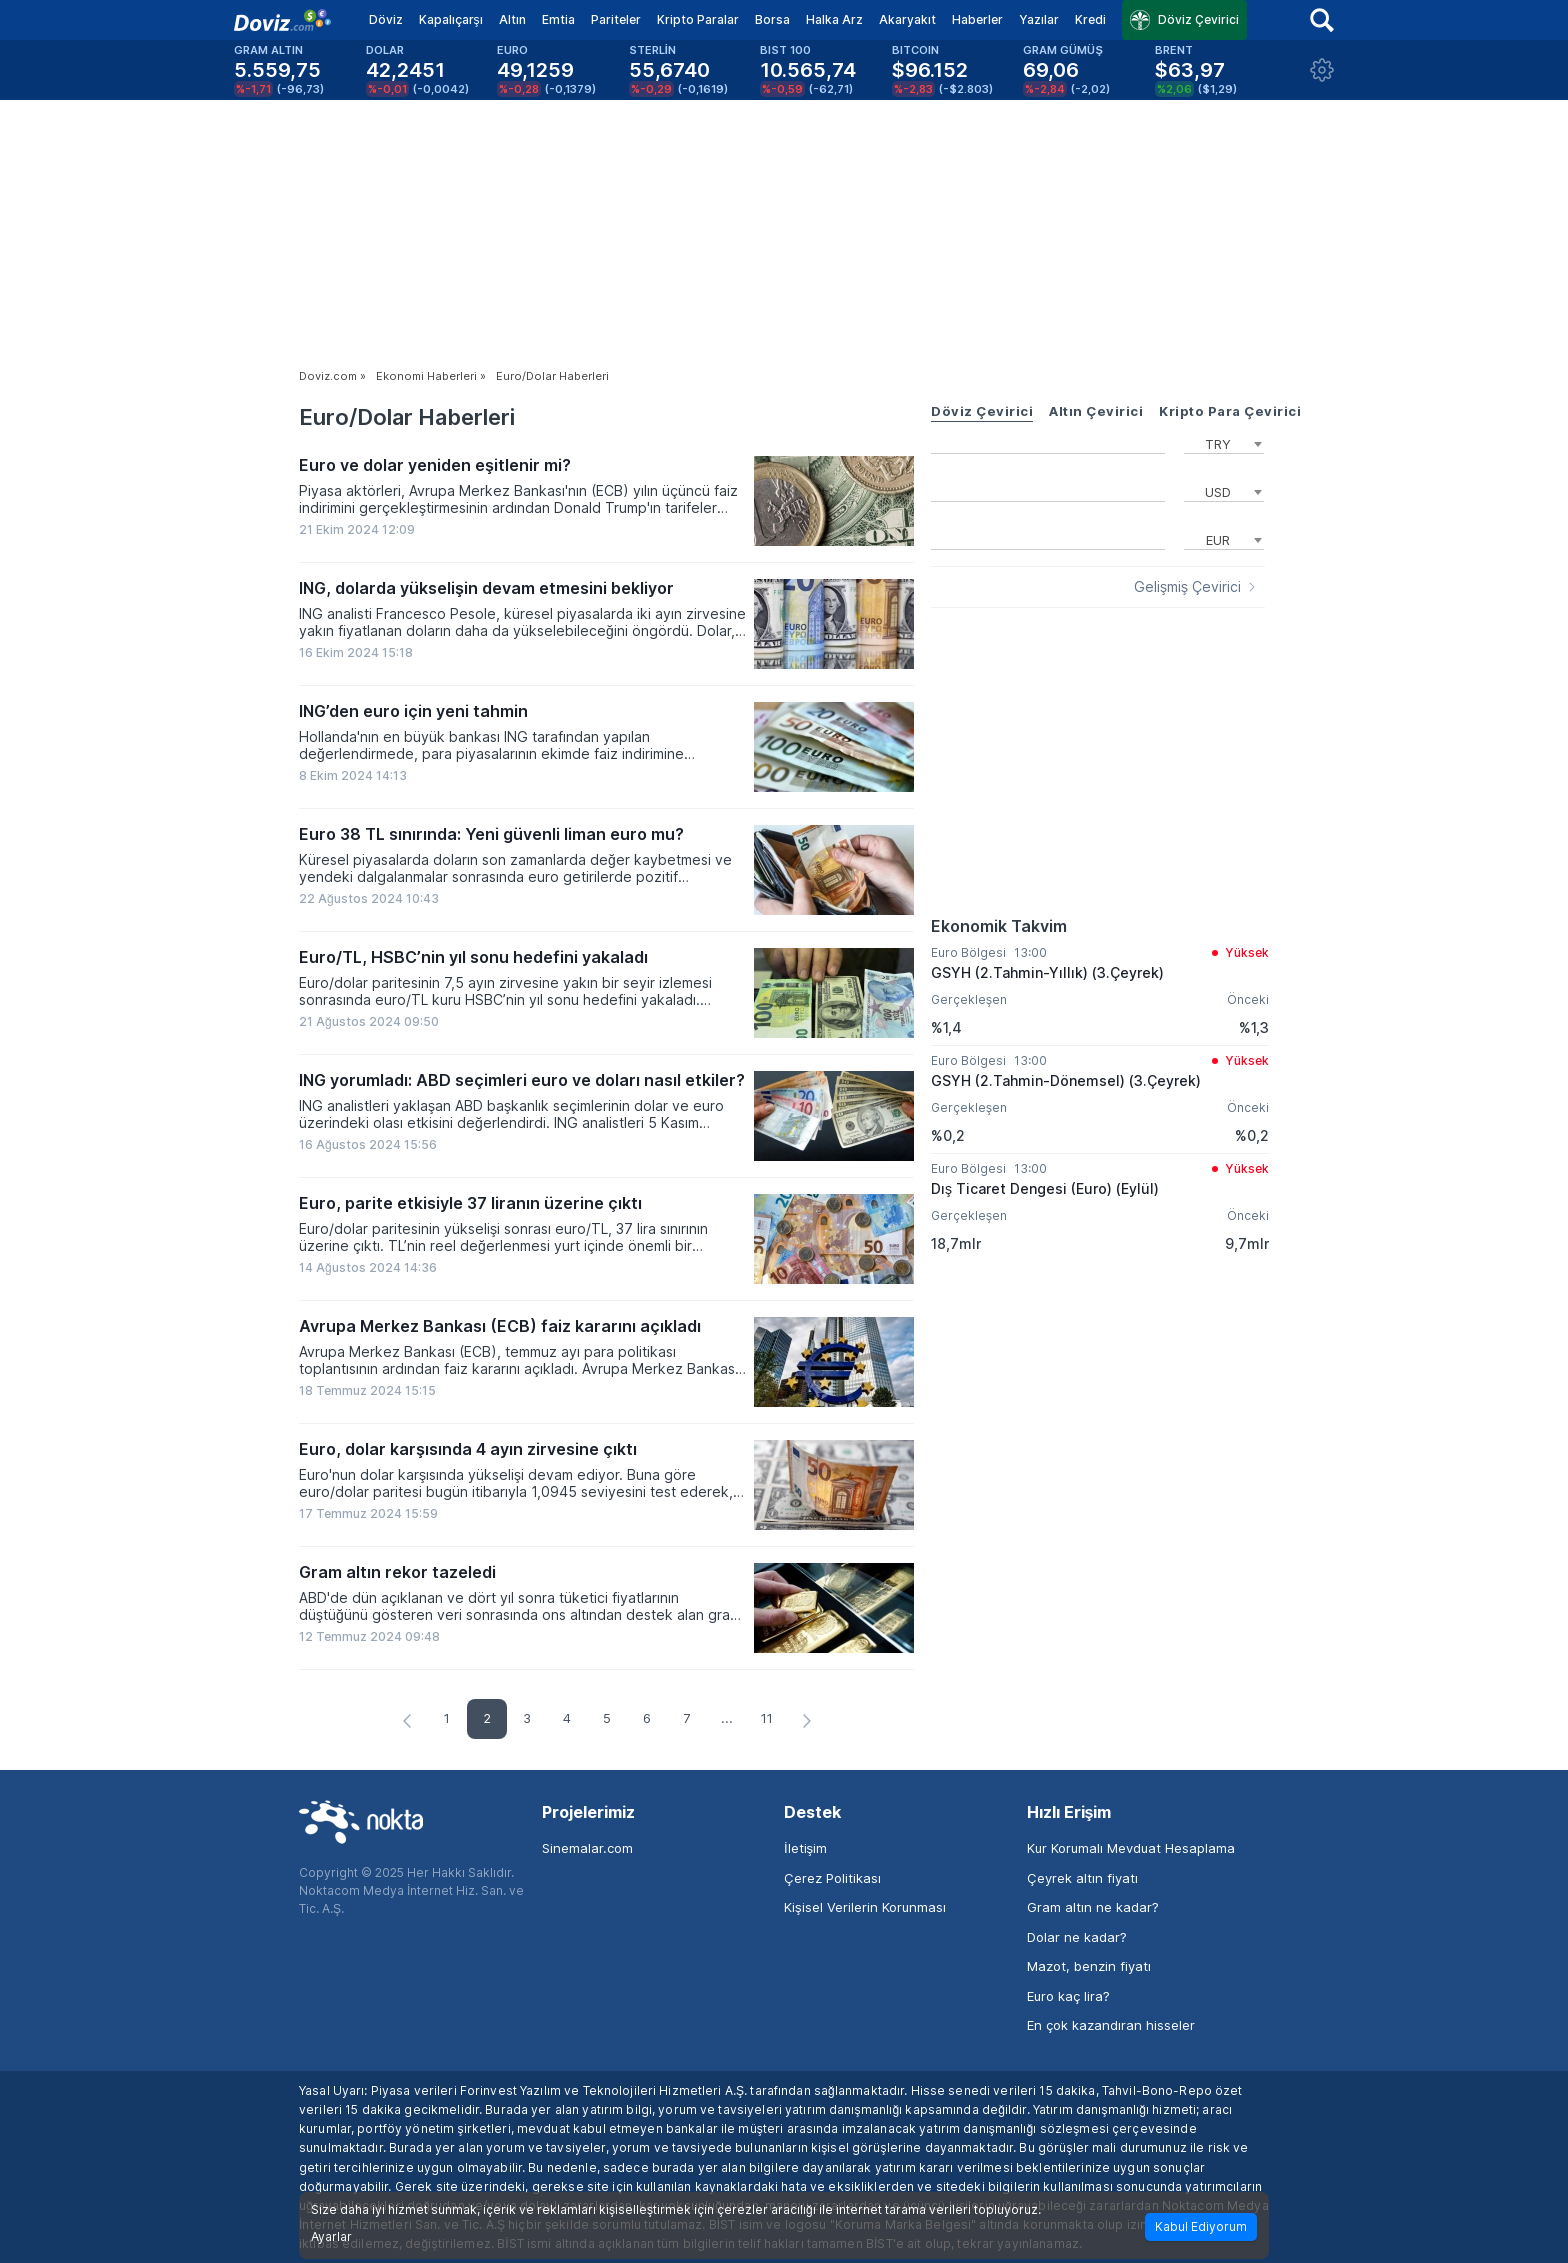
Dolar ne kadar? (1077, 1937)
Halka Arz (834, 19)
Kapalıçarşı (451, 19)
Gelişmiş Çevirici (1187, 587)
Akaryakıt (907, 19)
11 (767, 1718)
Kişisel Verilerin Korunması (865, 1907)
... (727, 1718)
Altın (512, 19)
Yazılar (1039, 19)
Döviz (386, 19)
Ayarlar (331, 2237)
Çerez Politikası (832, 1878)
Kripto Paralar (698, 19)
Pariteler (616, 19)
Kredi (1090, 19)
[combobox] (1224, 442)
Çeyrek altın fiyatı (1082, 1878)
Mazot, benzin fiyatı (1089, 1966)
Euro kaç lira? (1068, 1996)
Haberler (977, 19)
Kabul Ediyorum (1201, 2226)
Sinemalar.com (587, 1848)
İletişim (805, 1848)
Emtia (558, 19)
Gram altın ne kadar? (1093, 1907)
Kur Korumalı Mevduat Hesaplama (1131, 1848)
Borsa (772, 19)
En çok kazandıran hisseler (1111, 2025)
